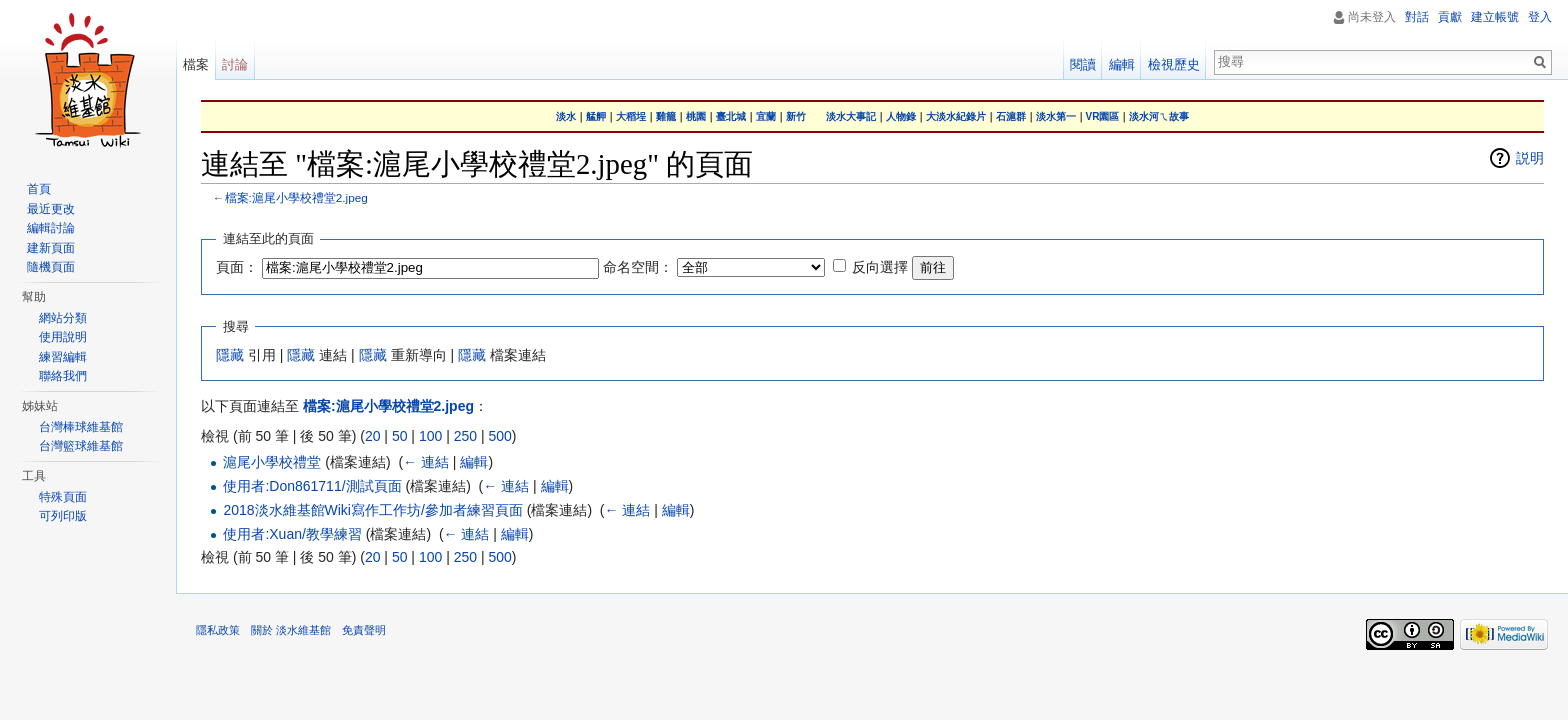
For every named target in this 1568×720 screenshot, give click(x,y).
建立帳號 (1495, 17)
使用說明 (63, 337)
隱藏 (230, 355)
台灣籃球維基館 (81, 446)
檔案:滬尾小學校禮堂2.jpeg (296, 197)
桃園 (696, 116)
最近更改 (51, 209)
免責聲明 (364, 630)
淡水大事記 (851, 116)
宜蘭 (766, 116)
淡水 (566, 116)
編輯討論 (51, 228)
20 (373, 436)
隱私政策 (218, 630)
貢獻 (1450, 17)
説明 (1530, 158)
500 (499, 436)
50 (400, 436)
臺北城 (731, 116)
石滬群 (1011, 116)
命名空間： (638, 267)
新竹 (796, 116)
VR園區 (1103, 116)
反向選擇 (880, 267)
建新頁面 (51, 248)
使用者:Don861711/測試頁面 (312, 486)
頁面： (237, 267)
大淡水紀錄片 (956, 116)
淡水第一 (1056, 116)
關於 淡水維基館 (291, 630)
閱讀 (1083, 64)
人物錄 (901, 116)
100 (430, 436)
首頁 (39, 189)
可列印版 (63, 516)
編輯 (474, 462)
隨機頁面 (51, 267)
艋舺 (596, 116)
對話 (1417, 17)
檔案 (196, 64)
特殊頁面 (63, 497)
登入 (1540, 17)
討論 (235, 64)
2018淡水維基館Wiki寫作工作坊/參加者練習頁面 (372, 510)
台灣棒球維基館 (81, 427)
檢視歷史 (1174, 64)
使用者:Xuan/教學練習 (292, 534)
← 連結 (426, 462)
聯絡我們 (63, 376)
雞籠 (666, 116)
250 (465, 436)
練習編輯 (63, 357)
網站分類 (63, 318)
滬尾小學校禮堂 (272, 462)
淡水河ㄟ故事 (1159, 116)
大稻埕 (631, 116)
